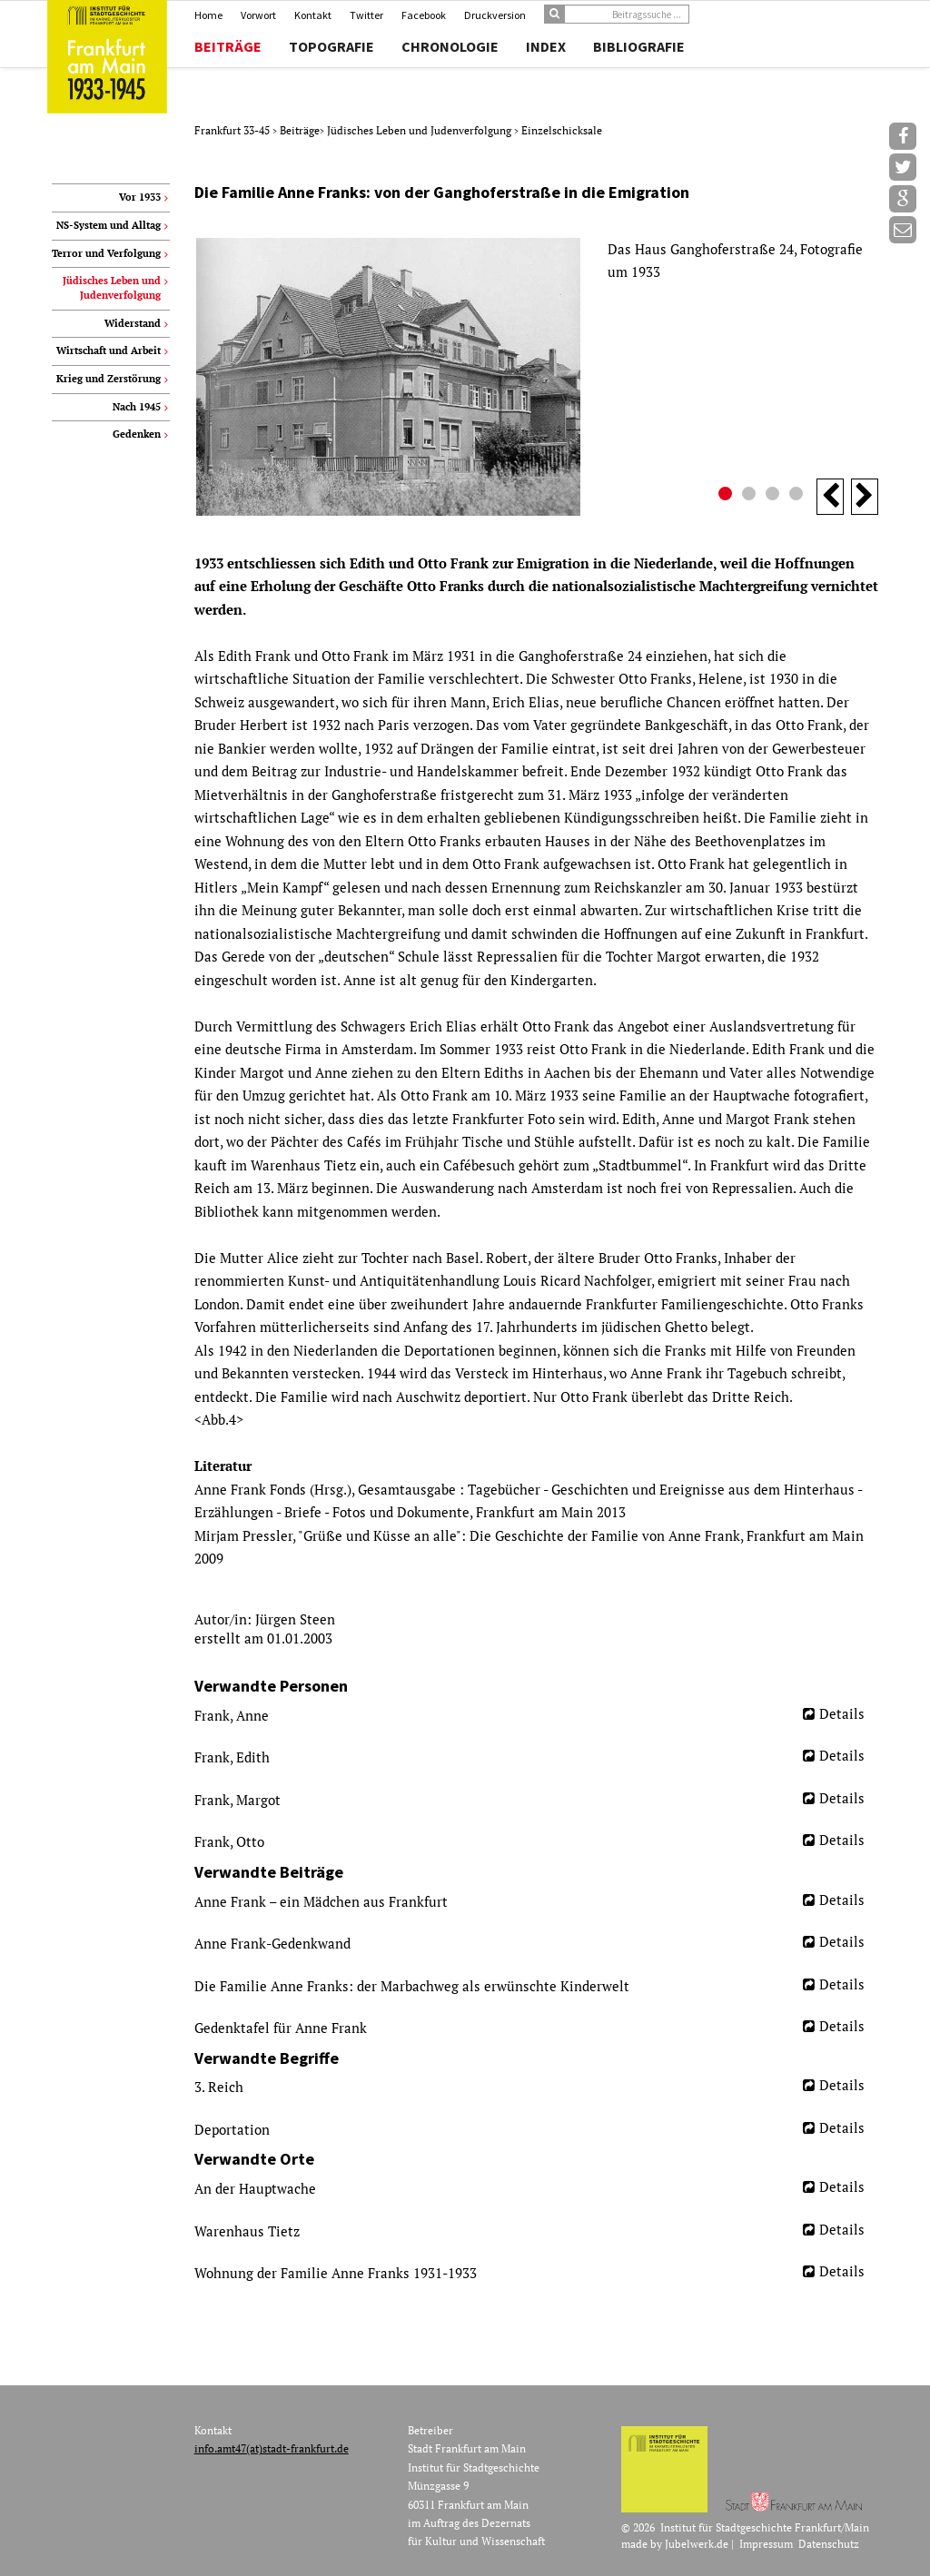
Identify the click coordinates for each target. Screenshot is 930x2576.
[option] (536, 377)
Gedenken (137, 434)
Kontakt (312, 15)
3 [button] (775, 496)
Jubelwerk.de (696, 2544)
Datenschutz (828, 2544)
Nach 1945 (137, 406)
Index (546, 46)
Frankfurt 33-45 (233, 130)
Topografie (331, 46)
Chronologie (450, 46)
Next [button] (864, 497)
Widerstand (132, 323)
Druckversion (495, 15)
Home (208, 15)
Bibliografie (639, 46)
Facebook (423, 15)
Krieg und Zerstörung (108, 378)
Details (842, 1713)
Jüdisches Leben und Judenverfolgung (420, 130)
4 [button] (798, 496)
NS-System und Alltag (108, 225)
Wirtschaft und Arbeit (108, 350)
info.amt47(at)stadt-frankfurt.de (271, 2448)
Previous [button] (830, 497)
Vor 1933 (140, 197)
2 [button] (751, 496)
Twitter (366, 15)
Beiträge (228, 46)
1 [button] (727, 496)
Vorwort (258, 15)
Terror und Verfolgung (106, 253)
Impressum (766, 2544)
